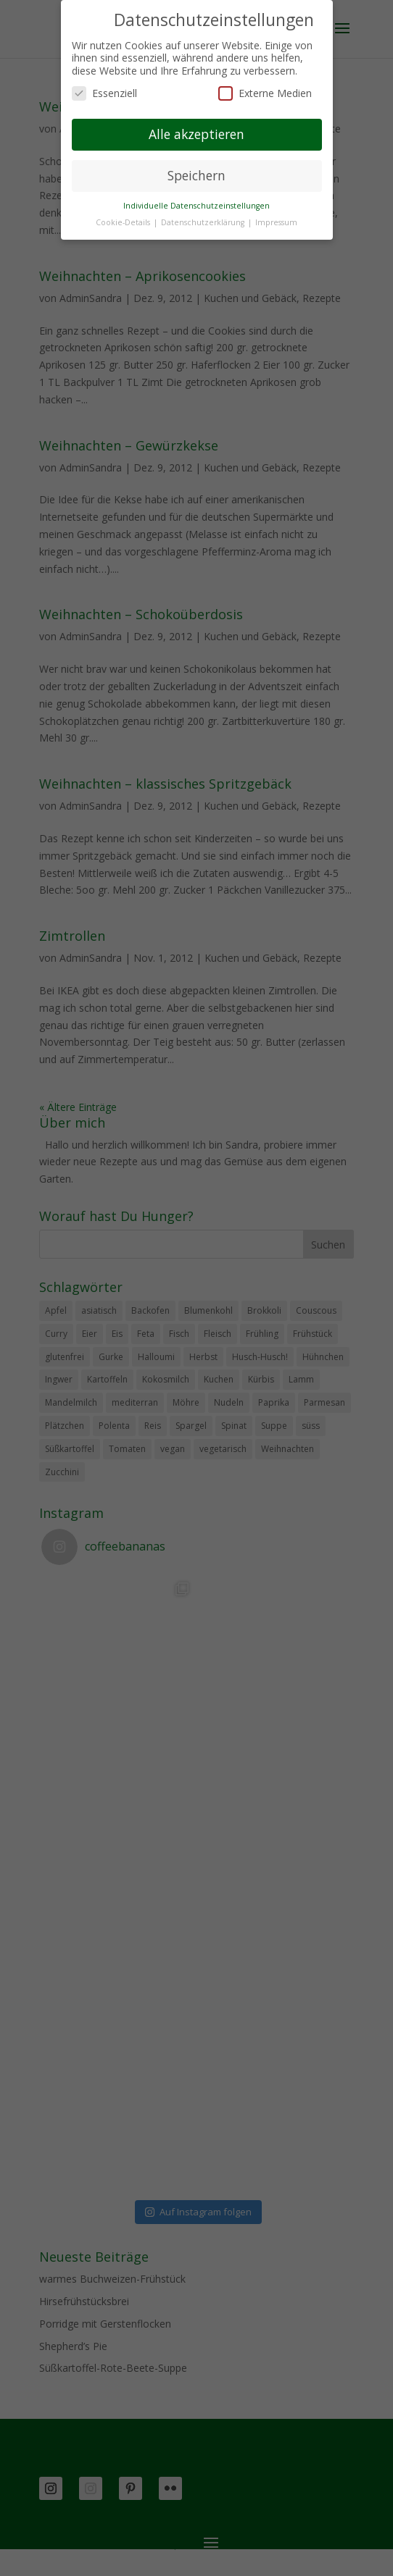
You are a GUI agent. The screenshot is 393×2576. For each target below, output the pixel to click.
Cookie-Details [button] (124, 222)
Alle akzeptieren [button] (196, 134)
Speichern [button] (196, 175)
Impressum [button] (276, 222)
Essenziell (104, 93)
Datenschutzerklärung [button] (204, 222)
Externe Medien (265, 93)
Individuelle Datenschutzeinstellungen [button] (196, 206)
